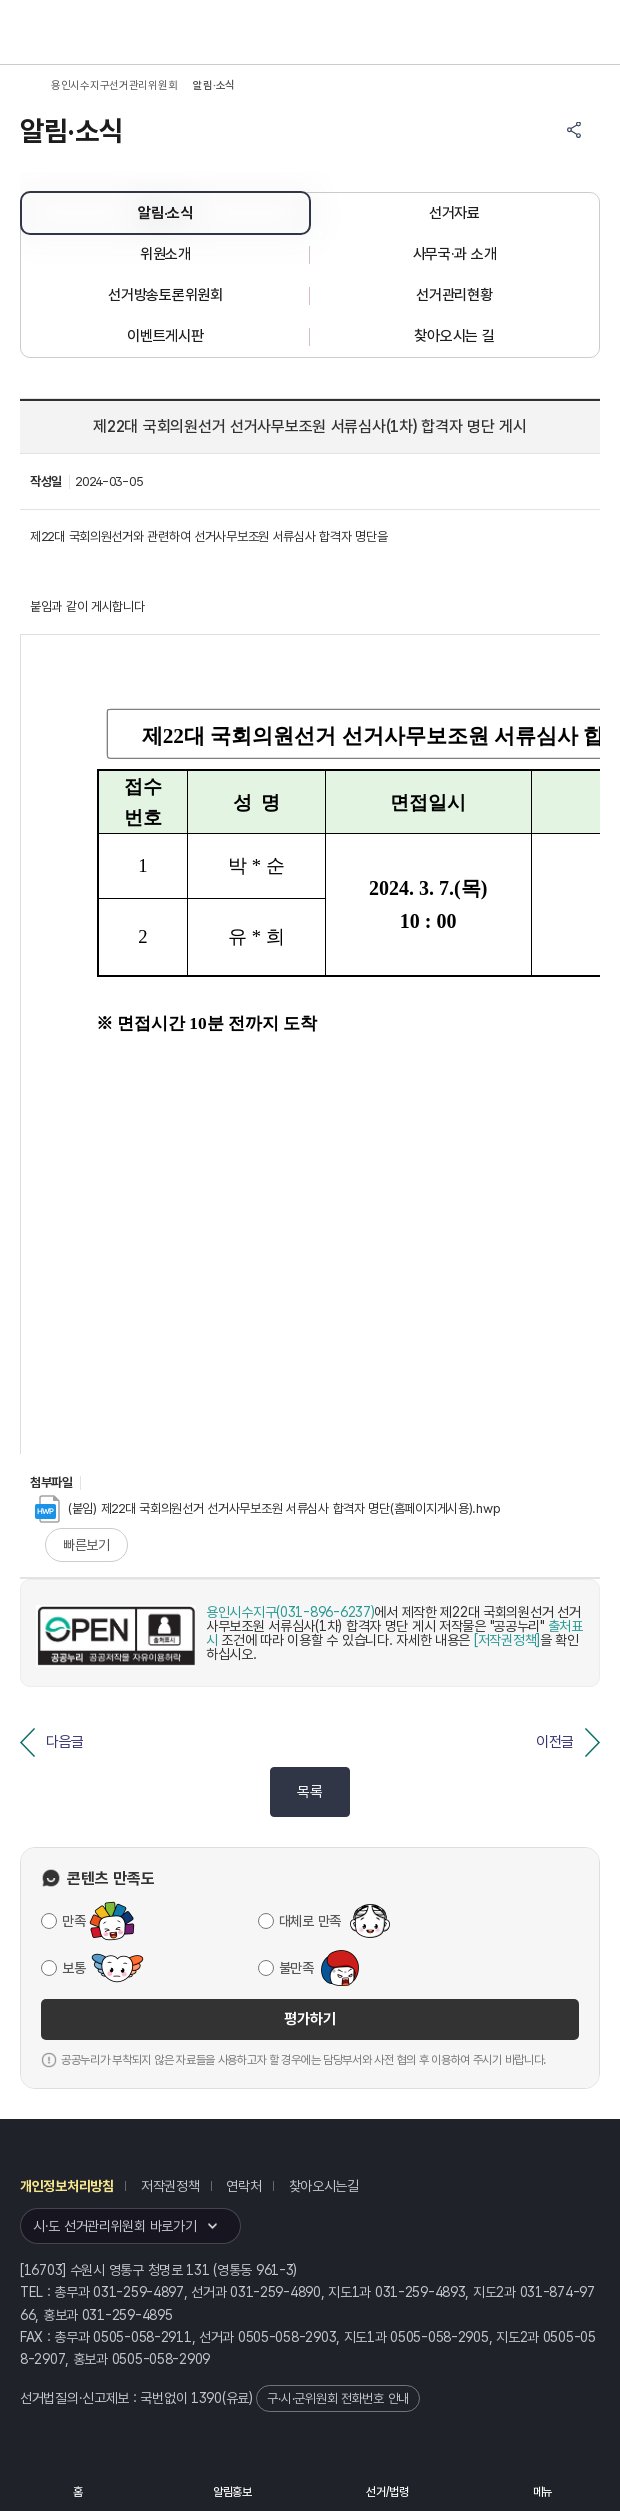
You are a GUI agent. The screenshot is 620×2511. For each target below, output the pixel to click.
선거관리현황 (454, 295)
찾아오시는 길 (454, 336)
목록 (309, 1792)
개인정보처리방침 (67, 2186)
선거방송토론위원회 (165, 295)
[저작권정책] (507, 1640)
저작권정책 (170, 2186)
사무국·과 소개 (455, 254)
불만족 (296, 1968)
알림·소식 (165, 213)
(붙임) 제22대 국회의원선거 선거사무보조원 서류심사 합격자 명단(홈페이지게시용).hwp (267, 1508)
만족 (73, 1921)
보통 (73, 1968)
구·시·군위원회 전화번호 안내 (338, 2398)
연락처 (243, 2186)
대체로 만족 (310, 1921)
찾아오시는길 (324, 2186)
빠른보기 (86, 1545)
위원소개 (165, 254)
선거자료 (454, 213)
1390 (206, 2398)
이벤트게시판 (165, 336)
